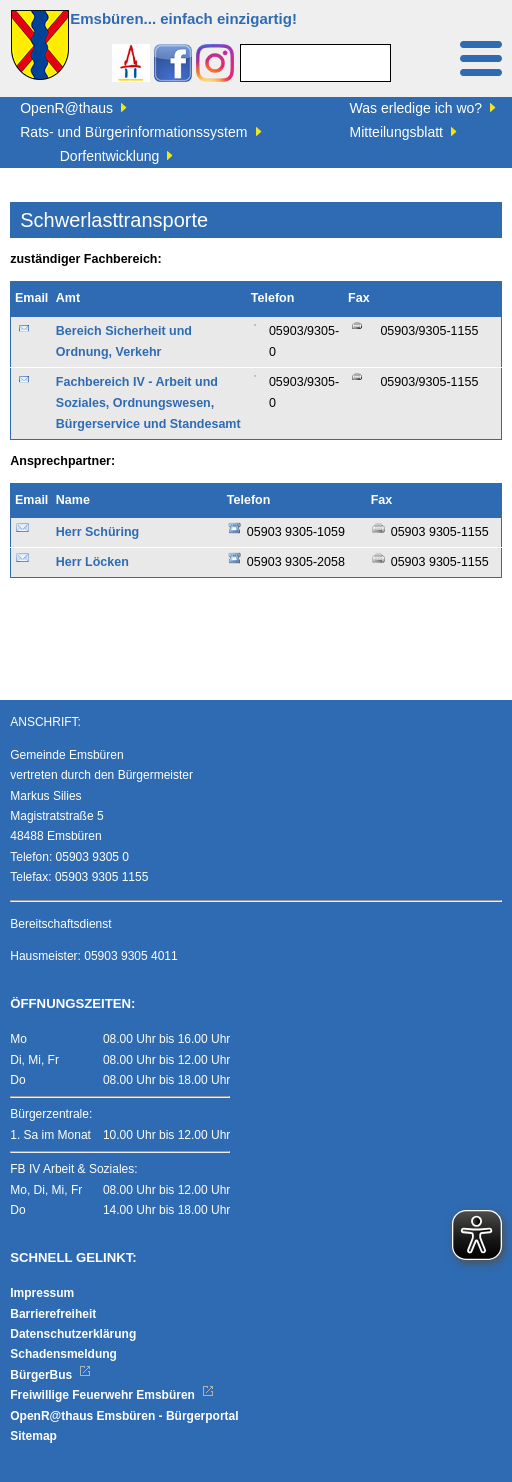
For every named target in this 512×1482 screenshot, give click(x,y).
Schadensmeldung (63, 1354)
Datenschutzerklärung (73, 1334)
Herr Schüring (97, 532)
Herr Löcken (92, 562)
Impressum (42, 1293)
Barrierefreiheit (53, 1314)
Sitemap (33, 1436)
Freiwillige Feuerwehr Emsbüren (112, 1395)
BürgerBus (50, 1375)
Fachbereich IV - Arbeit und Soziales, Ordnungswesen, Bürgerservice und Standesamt (148, 403)
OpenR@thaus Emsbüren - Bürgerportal (124, 1416)
